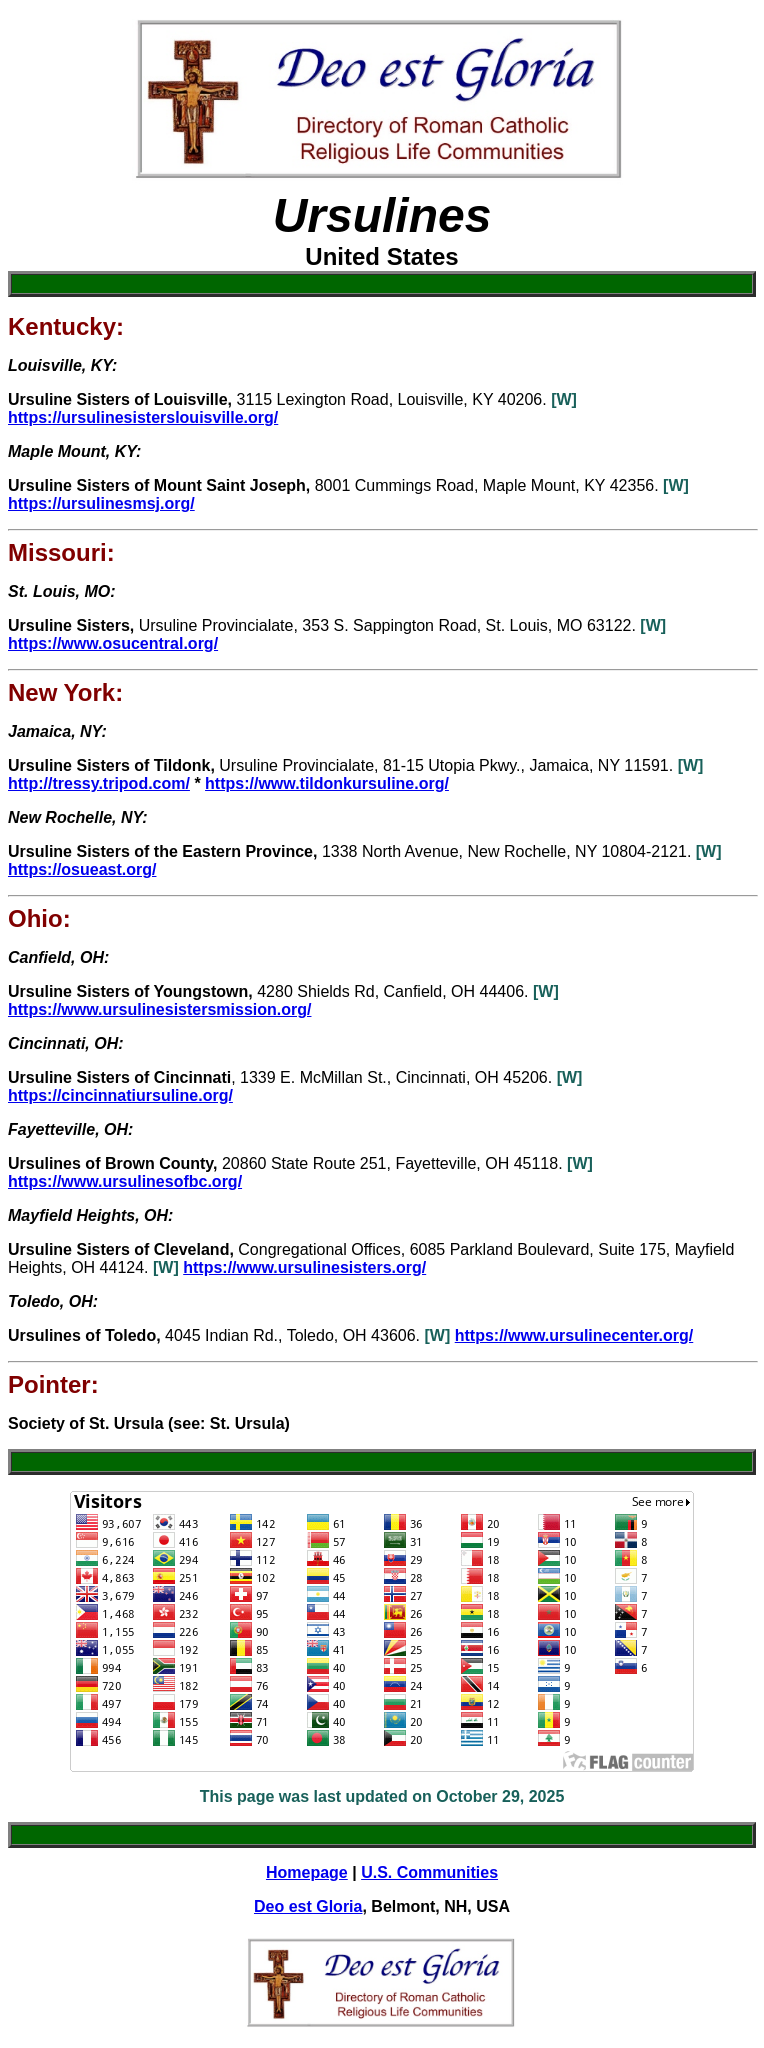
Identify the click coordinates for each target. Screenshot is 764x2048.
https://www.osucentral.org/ (113, 643)
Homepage (307, 1872)
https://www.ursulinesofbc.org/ (125, 1181)
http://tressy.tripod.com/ (99, 783)
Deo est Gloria (308, 1906)
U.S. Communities (429, 1872)
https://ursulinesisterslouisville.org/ (143, 417)
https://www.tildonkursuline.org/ (327, 783)
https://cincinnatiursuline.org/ (120, 1095)
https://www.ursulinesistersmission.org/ (159, 1009)
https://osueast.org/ (82, 869)
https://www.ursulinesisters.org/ (304, 1267)
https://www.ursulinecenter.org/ (574, 1335)
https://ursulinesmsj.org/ (101, 503)
